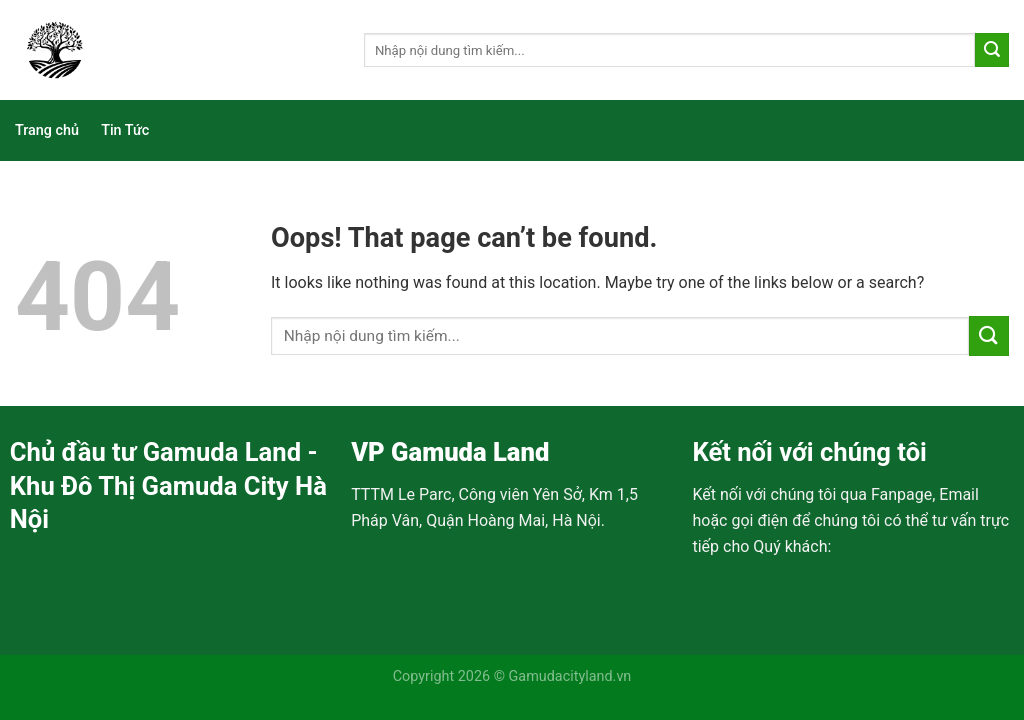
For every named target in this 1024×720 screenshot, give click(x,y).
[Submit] (992, 50)
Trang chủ (47, 130)
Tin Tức (125, 130)
